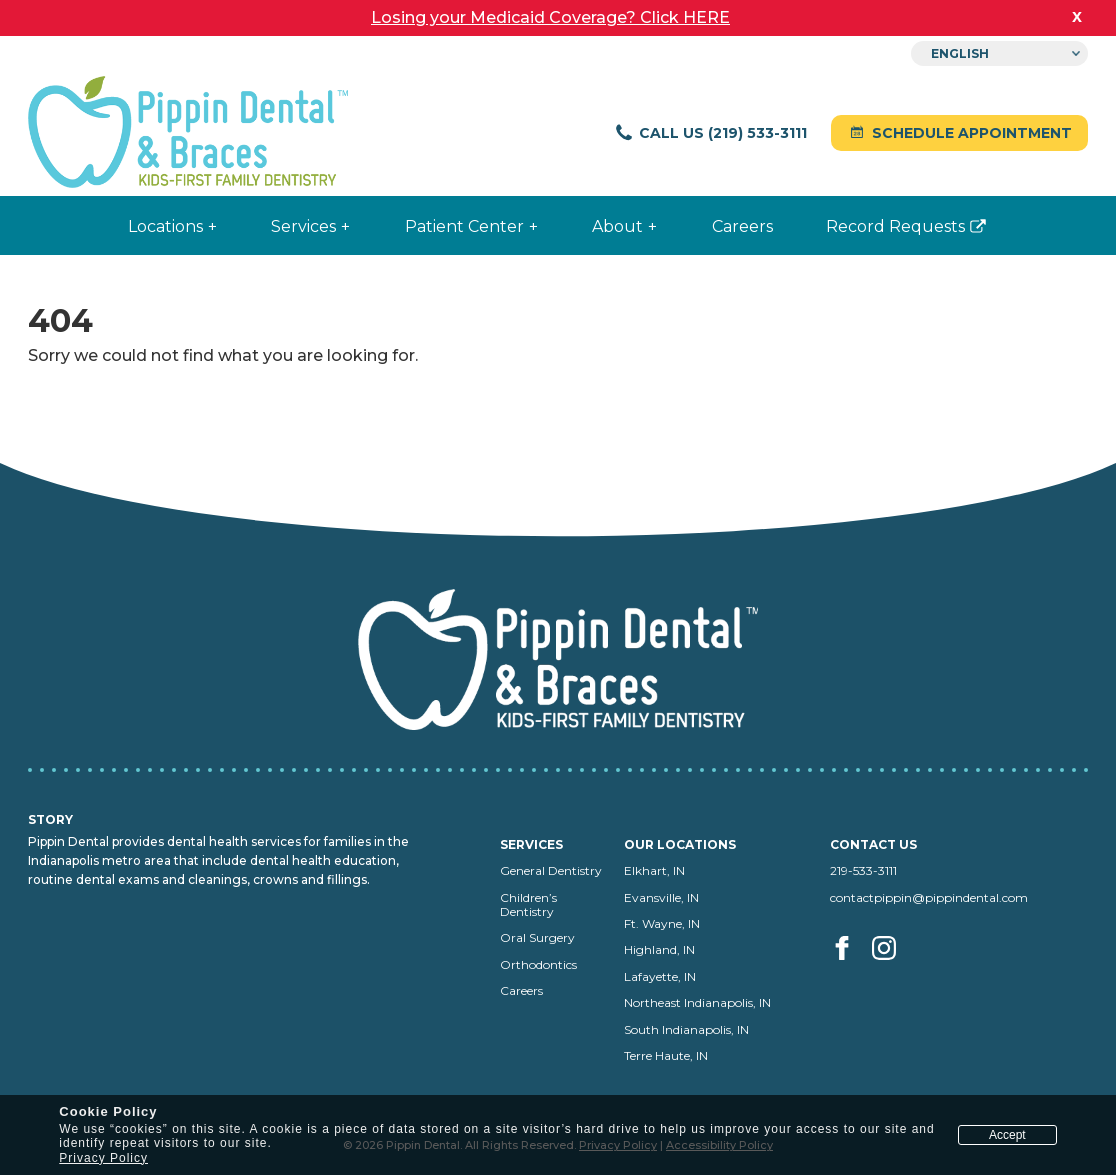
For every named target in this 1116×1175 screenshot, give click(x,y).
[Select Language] (999, 53)
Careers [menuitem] (742, 226)
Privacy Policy (103, 1158)
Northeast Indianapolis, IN (697, 1002)
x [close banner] (1077, 16)
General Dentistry (551, 870)
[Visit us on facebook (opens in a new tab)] (849, 970)
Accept (1007, 1135)
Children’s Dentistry (528, 904)
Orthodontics (538, 964)
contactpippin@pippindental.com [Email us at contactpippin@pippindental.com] (929, 897)
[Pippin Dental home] (188, 133)
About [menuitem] (617, 226)
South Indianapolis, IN (686, 1029)
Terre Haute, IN (666, 1055)
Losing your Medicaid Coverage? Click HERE (550, 17)
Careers (521, 990)
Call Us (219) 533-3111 (710, 133)
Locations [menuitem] (165, 226)
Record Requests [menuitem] (885, 234)
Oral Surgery (537, 937)
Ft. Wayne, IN (662, 923)
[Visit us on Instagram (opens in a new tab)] (885, 970)
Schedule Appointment (959, 133)
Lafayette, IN (660, 976)
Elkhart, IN (654, 870)
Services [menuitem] (303, 226)
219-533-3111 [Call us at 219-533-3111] (863, 870)
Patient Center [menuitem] (464, 226)
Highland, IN (659, 949)
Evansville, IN (661, 897)
